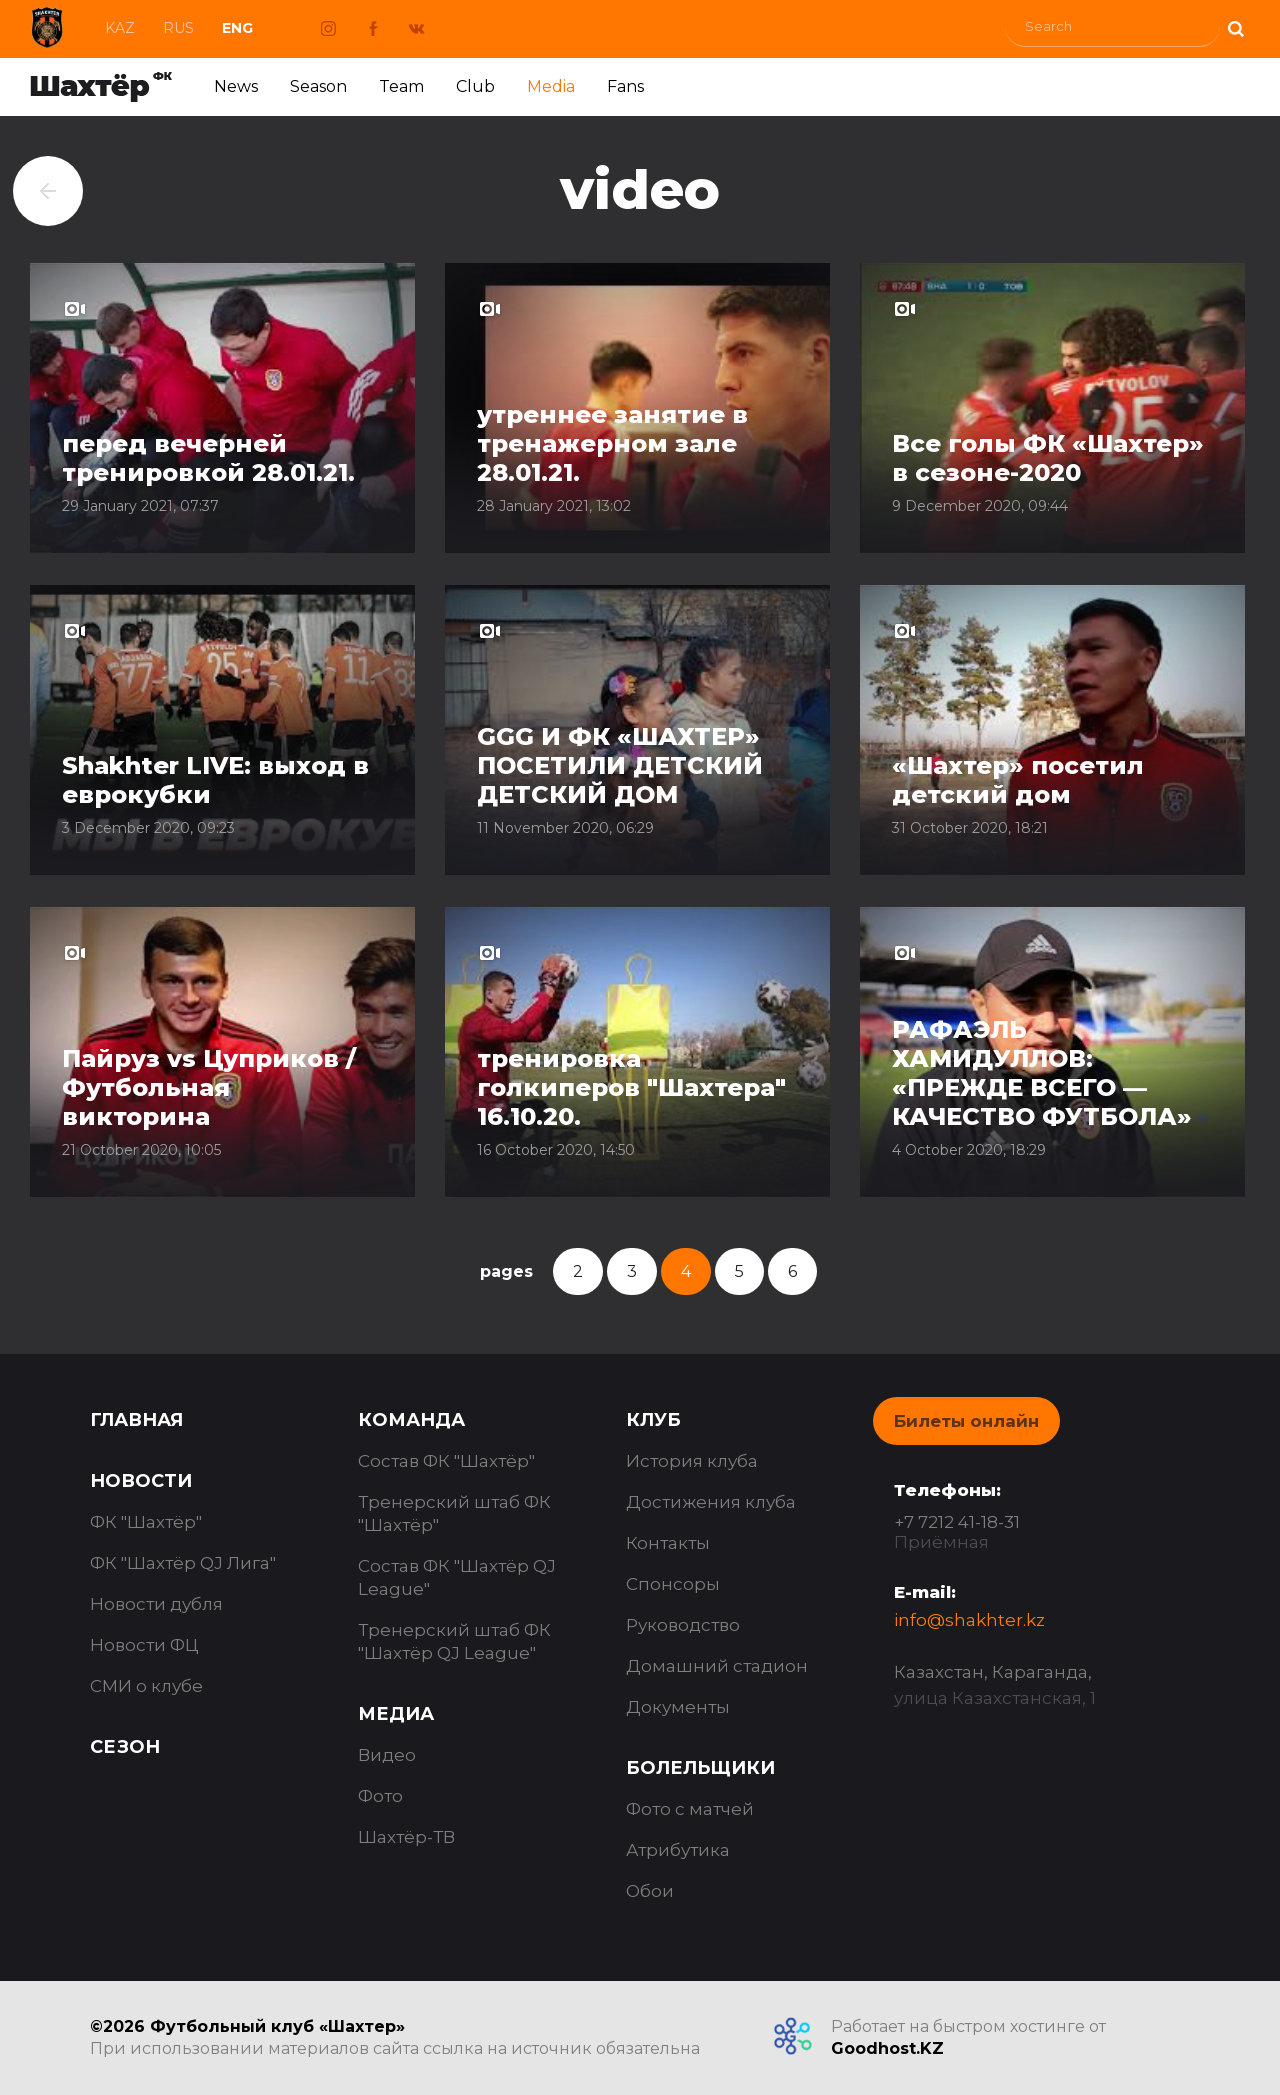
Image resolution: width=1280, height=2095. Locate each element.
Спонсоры (673, 1584)
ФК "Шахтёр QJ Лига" (183, 1563)
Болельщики (700, 1768)
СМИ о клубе (146, 1686)
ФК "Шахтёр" (146, 1522)
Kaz (120, 28)
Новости (141, 1481)
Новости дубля (156, 1604)
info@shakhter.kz (969, 1620)
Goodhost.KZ (887, 2048)
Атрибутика (678, 1850)
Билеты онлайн (966, 1421)
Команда (411, 1420)
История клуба (692, 1461)
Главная (136, 1420)
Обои (650, 1891)
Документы (678, 1707)
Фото (380, 1796)
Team (401, 86)
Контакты (668, 1543)
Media (551, 86)
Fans (625, 86)
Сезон (125, 1747)
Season (318, 86)
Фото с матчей (690, 1809)
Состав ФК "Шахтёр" (446, 1461)
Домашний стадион (717, 1666)
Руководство (683, 1625)
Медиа (396, 1714)
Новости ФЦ (144, 1645)
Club (475, 86)
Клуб (653, 1420)
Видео (387, 1755)
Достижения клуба (711, 1502)
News (236, 86)
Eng (237, 28)
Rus (178, 28)
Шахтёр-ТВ (406, 1837)
